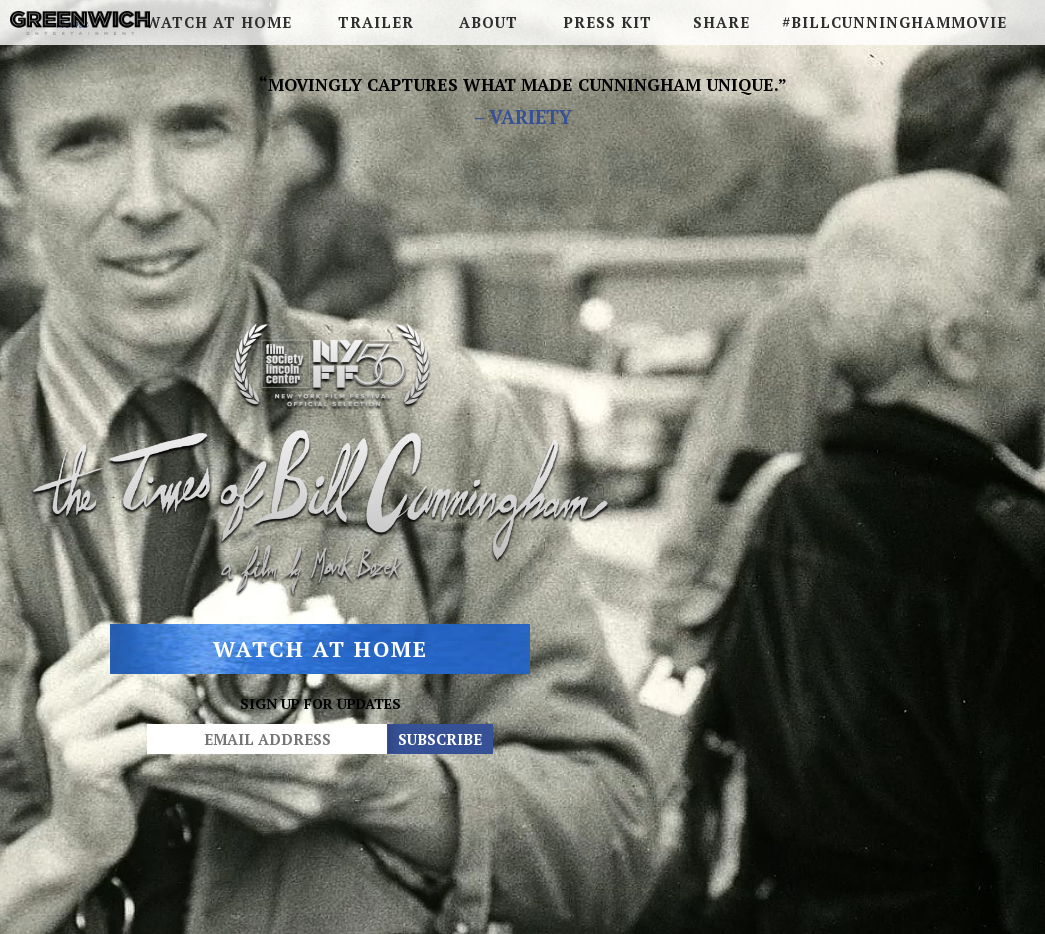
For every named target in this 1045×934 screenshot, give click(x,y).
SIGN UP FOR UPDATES (319, 717)
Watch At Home (319, 662)
